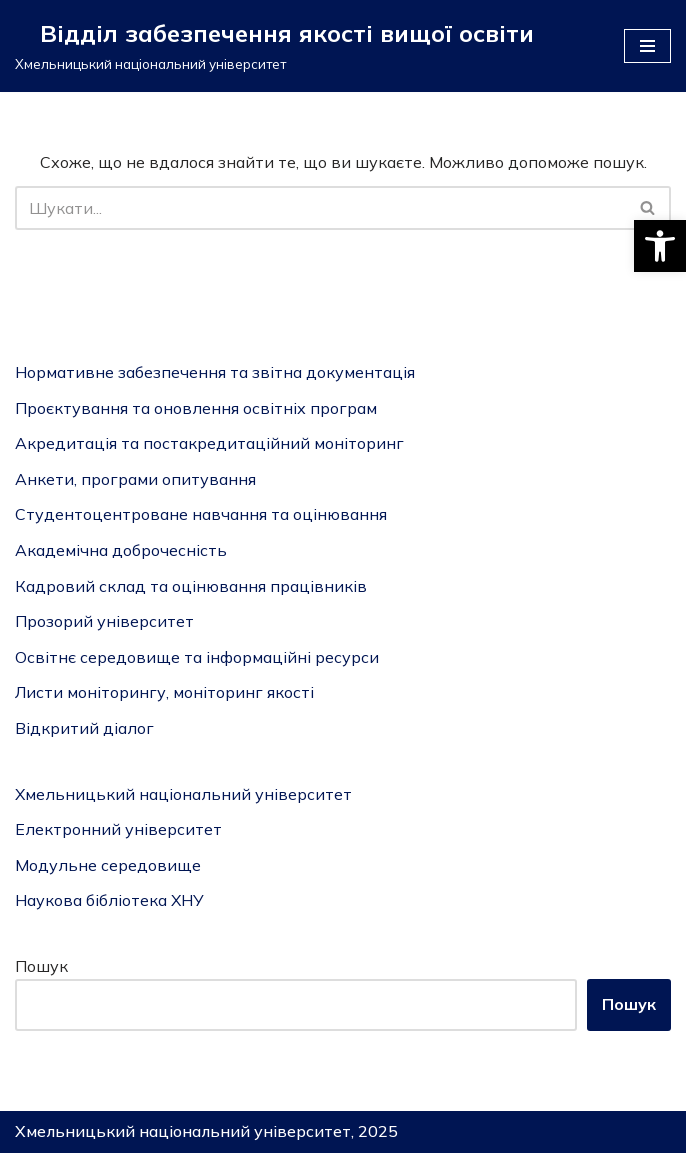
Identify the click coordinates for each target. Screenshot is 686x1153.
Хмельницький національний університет (183, 794)
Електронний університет (118, 829)
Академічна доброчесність (121, 550)
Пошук (41, 966)
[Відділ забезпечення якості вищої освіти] (274, 46)
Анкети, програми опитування (135, 479)
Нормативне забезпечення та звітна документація (215, 372)
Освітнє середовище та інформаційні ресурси (197, 657)
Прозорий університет (104, 621)
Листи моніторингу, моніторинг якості (164, 692)
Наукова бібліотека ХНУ (109, 900)
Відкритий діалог (84, 728)
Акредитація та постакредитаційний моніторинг (209, 443)
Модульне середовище (108, 865)
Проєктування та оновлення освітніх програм (196, 408)
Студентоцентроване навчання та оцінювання (201, 514)
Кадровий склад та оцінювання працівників (191, 586)
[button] (660, 246)
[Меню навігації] (647, 46)
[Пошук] (320, 208)
